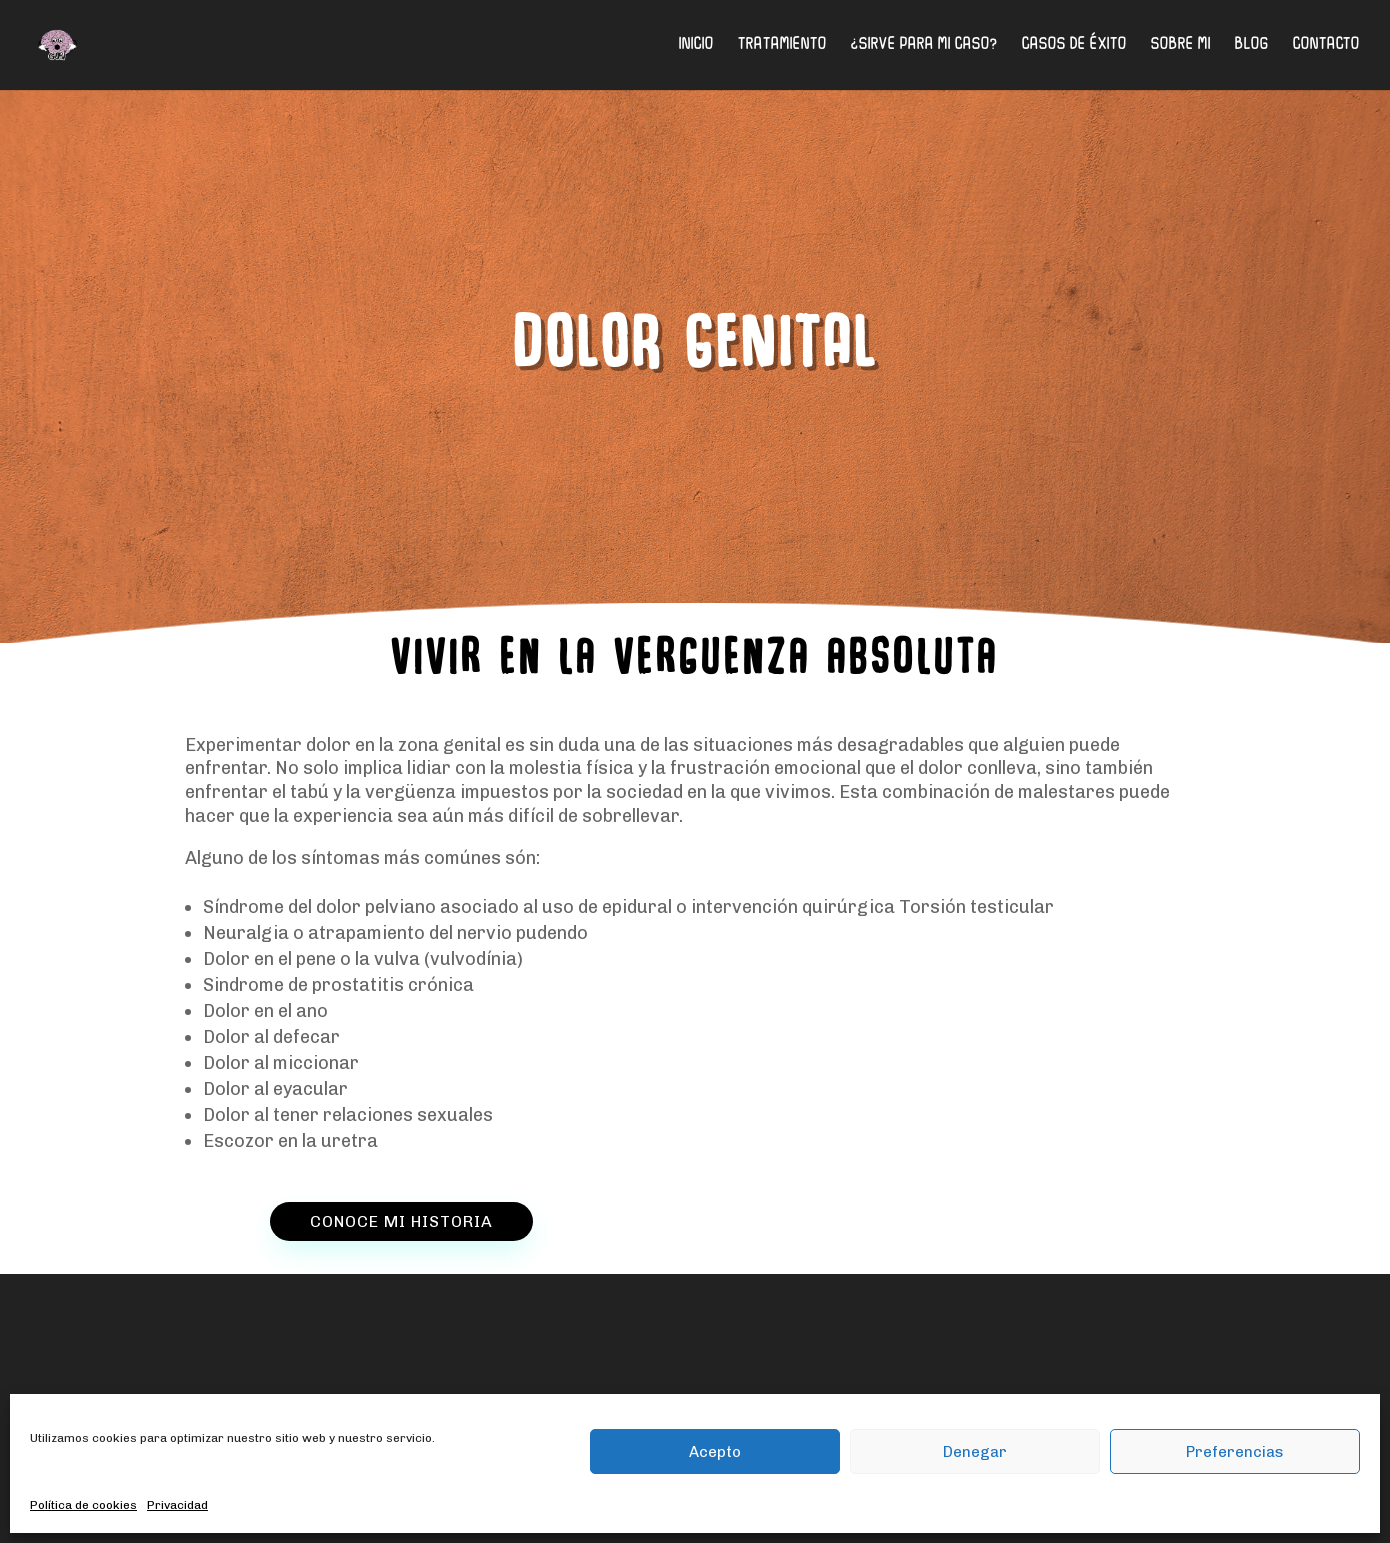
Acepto (715, 1452)
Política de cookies (83, 1505)
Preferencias (1235, 1452)
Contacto (1326, 46)
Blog (1252, 46)
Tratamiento (782, 46)
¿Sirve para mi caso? (924, 46)
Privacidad (177, 1505)
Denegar (975, 1452)
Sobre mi (1181, 46)
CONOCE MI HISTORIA (401, 1221)
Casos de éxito (1074, 46)
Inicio (696, 46)
